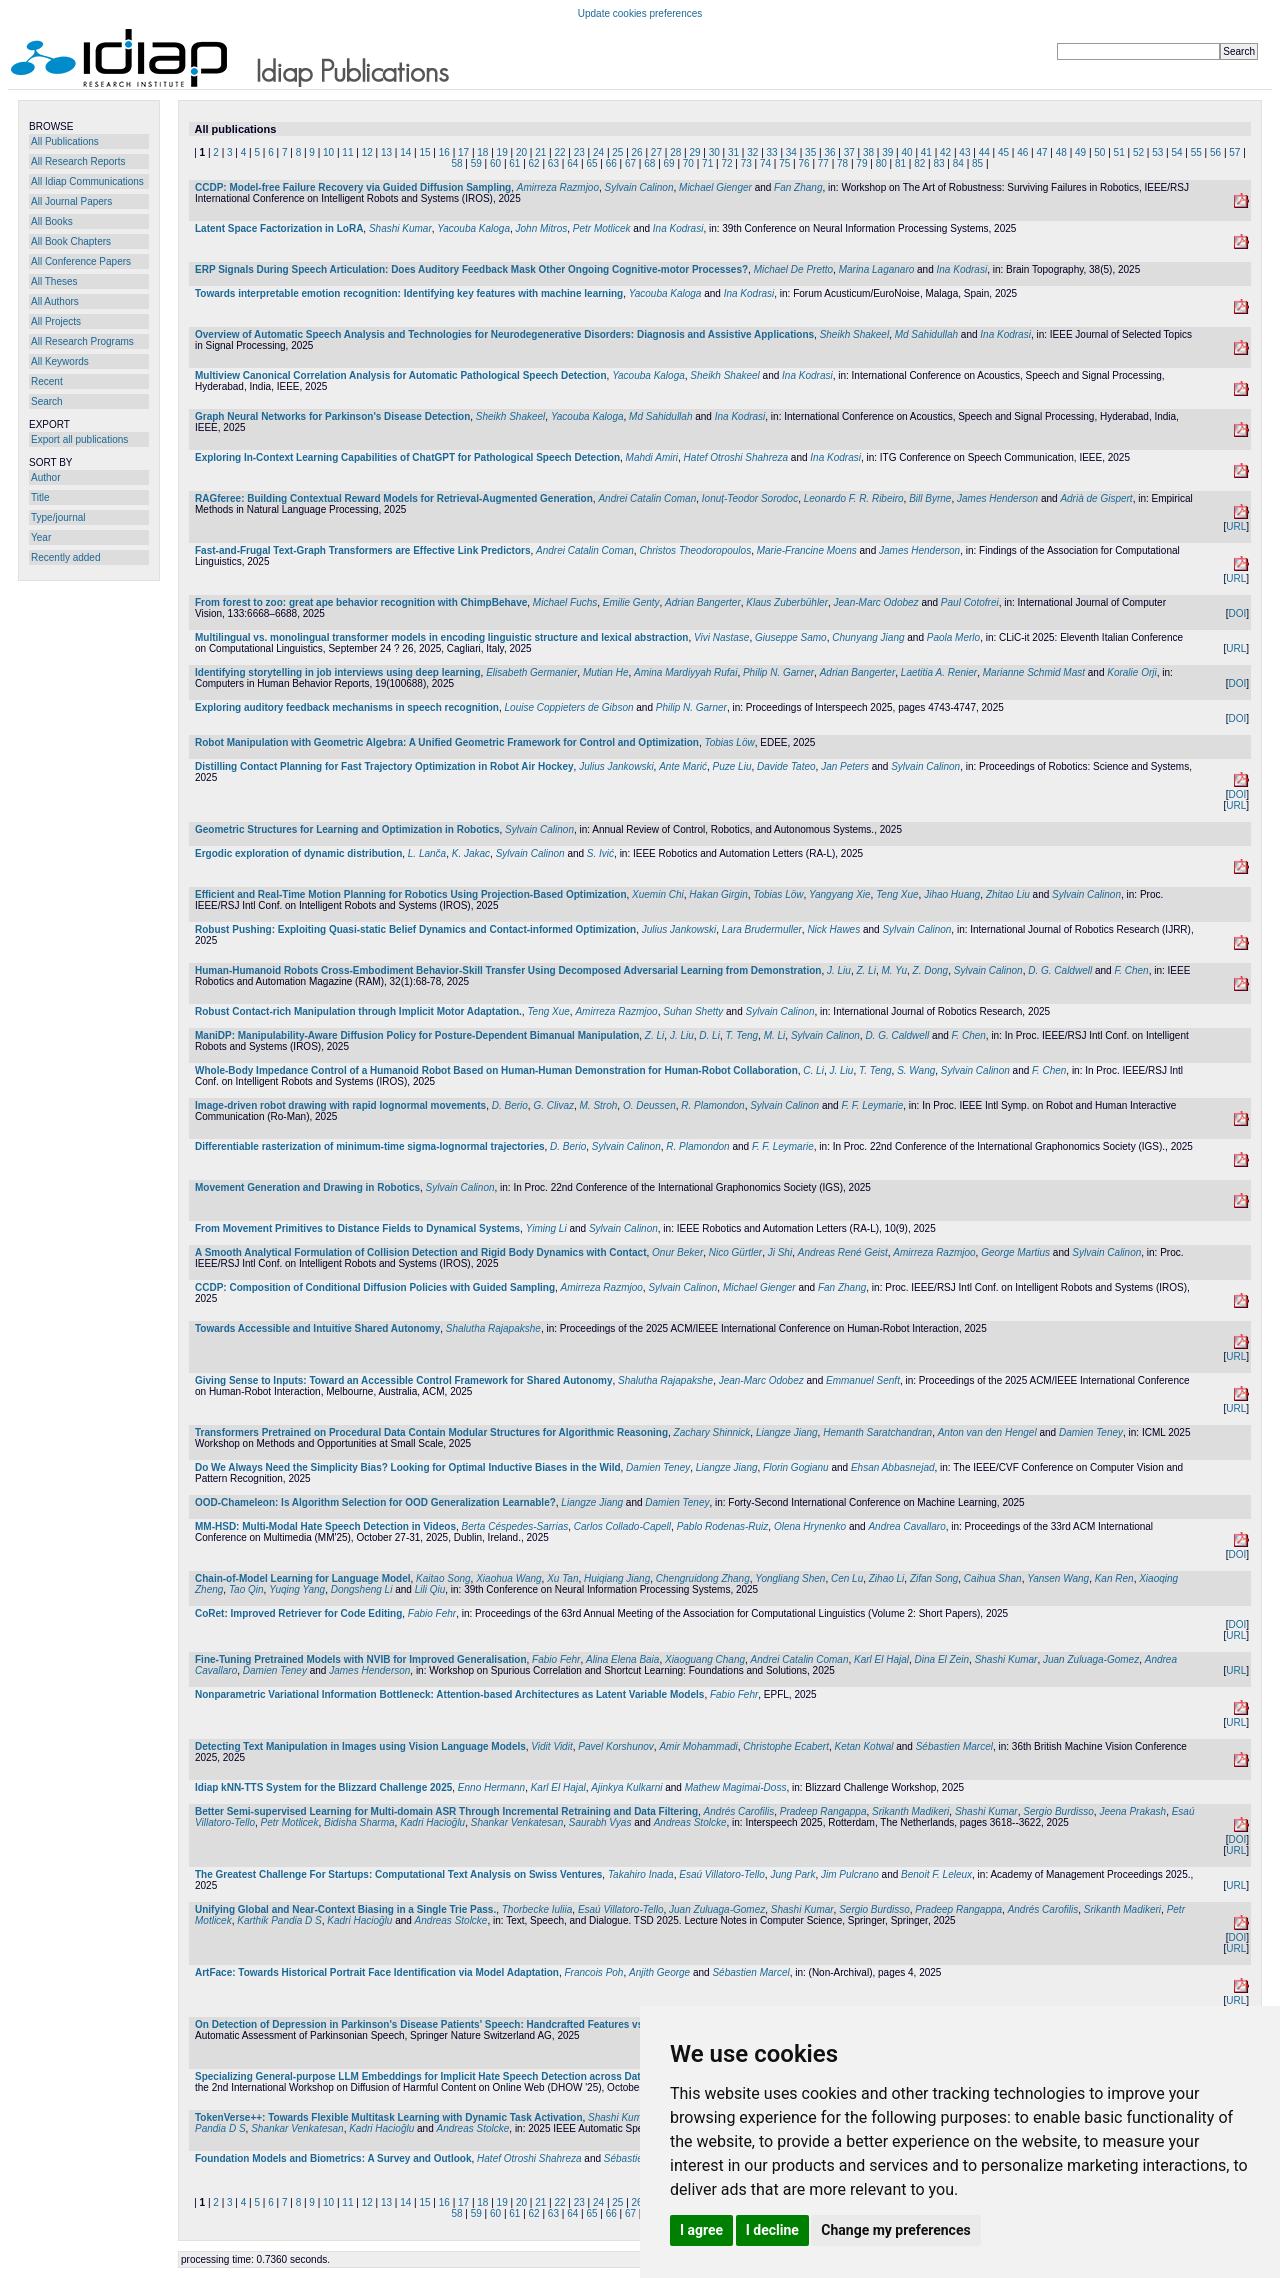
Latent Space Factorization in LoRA (279, 228)
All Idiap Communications (87, 181)
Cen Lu (847, 1578)
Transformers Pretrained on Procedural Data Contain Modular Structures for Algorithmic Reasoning (431, 1432)
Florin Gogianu (796, 1467)
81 (900, 163)
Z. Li (865, 970)
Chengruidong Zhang (703, 1578)
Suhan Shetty (693, 1011)
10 (328, 152)
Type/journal (58, 517)
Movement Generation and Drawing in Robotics (307, 1187)
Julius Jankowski (616, 766)
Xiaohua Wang (508, 1578)
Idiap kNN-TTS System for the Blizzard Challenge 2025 (323, 1787)
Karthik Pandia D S (279, 1920)
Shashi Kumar (400, 228)
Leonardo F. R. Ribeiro (854, 498)
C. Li (813, 1070)
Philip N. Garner (778, 672)
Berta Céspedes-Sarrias (515, 1526)
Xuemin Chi (658, 894)
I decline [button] (772, 2230)
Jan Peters (845, 766)
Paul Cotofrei (970, 602)
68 (649, 163)
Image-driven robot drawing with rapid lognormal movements (340, 1105)
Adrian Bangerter (703, 602)
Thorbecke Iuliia (537, 1909)
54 (1176, 152)
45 (1003, 152)
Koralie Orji (1131, 672)
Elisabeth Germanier (531, 672)
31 (733, 152)
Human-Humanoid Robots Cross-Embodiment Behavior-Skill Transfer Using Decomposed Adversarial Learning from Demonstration (508, 970)
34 (791, 152)
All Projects (56, 321)
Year (41, 537)
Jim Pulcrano (850, 1874)
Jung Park (792, 1874)
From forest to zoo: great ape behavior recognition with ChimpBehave (361, 602)
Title (40, 497)
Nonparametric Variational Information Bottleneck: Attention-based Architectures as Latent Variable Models (449, 1694)
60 (495, 163)
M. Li (775, 1035)
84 (958, 163)
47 (1041, 152)
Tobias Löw (729, 742)
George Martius (1015, 1252)
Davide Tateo (786, 766)
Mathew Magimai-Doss (736, 1787)
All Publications (65, 141)
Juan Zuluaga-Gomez (1091, 1659)
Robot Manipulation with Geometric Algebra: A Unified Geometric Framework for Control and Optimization (447, 742)
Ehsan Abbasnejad (893, 1467)
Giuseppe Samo (791, 637)
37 (849, 152)
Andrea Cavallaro (906, 1526)
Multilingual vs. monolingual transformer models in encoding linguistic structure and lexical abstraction (441, 637)
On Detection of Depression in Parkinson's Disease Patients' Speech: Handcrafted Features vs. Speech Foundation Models (487, 2024)
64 (572, 163)
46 (1022, 152)
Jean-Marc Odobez (876, 602)
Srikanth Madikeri (910, 1811)
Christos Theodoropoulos (695, 550)
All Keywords (60, 361)
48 (1061, 152)
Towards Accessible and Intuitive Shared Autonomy (317, 1328)
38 (868, 152)
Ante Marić (683, 766)
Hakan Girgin (718, 894)
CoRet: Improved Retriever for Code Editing (298, 1613)
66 (611, 163)
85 (977, 163)
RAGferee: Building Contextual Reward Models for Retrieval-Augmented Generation (394, 498)
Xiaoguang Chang (705, 1659)
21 (540, 152)
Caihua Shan (993, 1578)
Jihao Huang (952, 894)
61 (514, 163)
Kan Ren (1114, 1578)
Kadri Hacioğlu (432, 1822)
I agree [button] (701, 2230)
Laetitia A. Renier (939, 672)
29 (694, 152)
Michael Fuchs (565, 602)
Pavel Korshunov (616, 1746)
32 (752, 152)
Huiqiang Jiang (617, 1578)
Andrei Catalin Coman (647, 498)
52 (1138, 152)
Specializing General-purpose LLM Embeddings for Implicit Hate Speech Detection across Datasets (430, 2076)
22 (559, 152)
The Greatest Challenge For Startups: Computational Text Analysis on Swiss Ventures (398, 1874)
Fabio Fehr (432, 1613)
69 (669, 163)
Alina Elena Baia (622, 1659)
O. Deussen (649, 1105)
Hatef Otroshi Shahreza (736, 457)
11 (347, 152)
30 (714, 152)
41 (926, 152)
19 (502, 152)
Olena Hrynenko (810, 1526)
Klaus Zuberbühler (787, 602)
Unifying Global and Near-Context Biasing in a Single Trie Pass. (345, 1909)
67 (630, 163)
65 (591, 163)
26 (637, 152)
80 (881, 163)
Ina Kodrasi (678, 228)
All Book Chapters (71, 241)
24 (598, 152)
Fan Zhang (798, 187)
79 (861, 163)
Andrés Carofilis (739, 1811)
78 (842, 163)
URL (1236, 526)
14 (405, 152)
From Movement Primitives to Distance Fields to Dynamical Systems (357, 1228)
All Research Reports (78, 161)
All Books (52, 221)
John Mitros (542, 228)
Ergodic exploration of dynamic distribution (298, 853)
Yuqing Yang (297, 1589)
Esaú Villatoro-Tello (722, 1874)
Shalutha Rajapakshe (493, 1328)
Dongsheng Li (362, 1589)
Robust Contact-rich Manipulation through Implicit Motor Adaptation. (358, 1011)
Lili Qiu (430, 1589)
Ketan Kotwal (864, 1746)
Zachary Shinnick (712, 1432)
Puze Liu (732, 766)
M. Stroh (599, 1105)
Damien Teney (1091, 1432)
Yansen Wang (1058, 1578)
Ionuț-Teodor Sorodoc (750, 498)
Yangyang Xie (840, 894)
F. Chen (1131, 970)
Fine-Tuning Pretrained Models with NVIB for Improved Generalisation (361, 1659)
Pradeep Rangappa (823, 1811)
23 (579, 152)
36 (829, 152)
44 (984, 152)
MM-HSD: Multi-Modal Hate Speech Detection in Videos (325, 1526)
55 (1196, 152)
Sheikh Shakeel (855, 334)
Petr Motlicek (602, 228)
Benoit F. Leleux (936, 1874)
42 (945, 152)
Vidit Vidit (551, 1746)
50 (1099, 152)
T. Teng (741, 1035)
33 (772, 152)
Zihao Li (887, 1578)
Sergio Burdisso (1058, 1811)
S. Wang (916, 1070)
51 (1119, 152)
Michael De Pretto (793, 269)
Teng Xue (897, 894)
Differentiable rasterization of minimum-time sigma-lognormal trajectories (370, 1146)
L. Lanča (427, 853)
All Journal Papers (71, 201)
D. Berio (510, 1105)
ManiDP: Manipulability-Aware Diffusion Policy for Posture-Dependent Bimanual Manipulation (417, 1035)
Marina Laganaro (877, 269)
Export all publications (79, 439)
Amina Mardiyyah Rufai (685, 672)
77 (823, 163)
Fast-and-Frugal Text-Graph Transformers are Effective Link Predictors (362, 550)
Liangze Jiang (787, 1432)
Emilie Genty (631, 602)
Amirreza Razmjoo (558, 187)
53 (1157, 152)
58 (456, 163)
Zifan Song (934, 1578)
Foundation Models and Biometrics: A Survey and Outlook (333, 2158)
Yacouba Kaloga (473, 228)
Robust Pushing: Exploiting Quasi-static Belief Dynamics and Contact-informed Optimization (415, 929)
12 (367, 152)
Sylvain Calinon (639, 187)
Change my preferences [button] (895, 2230)
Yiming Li (546, 1228)
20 (521, 152)
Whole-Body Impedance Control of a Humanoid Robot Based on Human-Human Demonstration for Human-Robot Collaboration (496, 1070)
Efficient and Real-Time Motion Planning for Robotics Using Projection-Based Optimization (411, 894)
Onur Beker (677, 1252)
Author (45, 477)
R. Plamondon (712, 1105)
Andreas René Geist (843, 1252)
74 (765, 163)
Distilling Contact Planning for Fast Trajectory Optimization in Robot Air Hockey (384, 766)
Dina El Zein (942, 1659)
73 (746, 163)
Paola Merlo (953, 637)
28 (675, 152)
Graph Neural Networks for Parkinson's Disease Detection (332, 416)
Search (47, 401)
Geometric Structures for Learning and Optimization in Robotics (347, 829)
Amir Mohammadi (698, 1746)
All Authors (55, 301)
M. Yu (894, 970)
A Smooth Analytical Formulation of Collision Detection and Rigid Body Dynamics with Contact (421, 1252)
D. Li (709, 1035)
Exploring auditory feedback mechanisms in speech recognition (347, 707)
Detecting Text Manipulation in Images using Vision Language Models (360, 1746)
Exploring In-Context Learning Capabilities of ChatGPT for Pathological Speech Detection (407, 457)
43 (964, 152)
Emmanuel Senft (863, 1380)
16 (444, 152)
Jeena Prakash (1132, 1811)
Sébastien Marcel (954, 1746)
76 (804, 163)
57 (1234, 152)
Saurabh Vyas (600, 1822)
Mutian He (606, 672)
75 (784, 163)
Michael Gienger (715, 187)
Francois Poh (594, 1972)
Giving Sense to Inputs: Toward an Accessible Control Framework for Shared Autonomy (403, 1380)
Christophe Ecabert (786, 1746)
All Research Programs (82, 341)
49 (1080, 152)
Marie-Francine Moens (807, 550)
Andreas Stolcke (690, 1822)
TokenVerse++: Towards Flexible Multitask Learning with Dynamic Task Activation (389, 2117)
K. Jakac (471, 853)
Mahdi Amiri (652, 457)
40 (907, 152)
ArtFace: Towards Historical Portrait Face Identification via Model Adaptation (377, 1972)
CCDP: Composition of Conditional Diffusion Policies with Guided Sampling (375, 1287)
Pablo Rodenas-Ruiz (723, 1526)
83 (938, 163)
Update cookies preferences (640, 13)
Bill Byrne (930, 498)
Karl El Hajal (881, 1659)
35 (810, 152)
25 (617, 152)
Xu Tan (562, 1578)
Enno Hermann (491, 1787)
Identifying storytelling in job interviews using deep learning (338, 672)
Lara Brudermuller (762, 929)
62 (534, 163)
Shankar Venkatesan (517, 1822)
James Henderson (997, 498)
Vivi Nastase (721, 637)
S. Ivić (600, 853)
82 (919, 163)
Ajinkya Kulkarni (626, 1787)
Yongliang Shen (790, 1578)
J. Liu (839, 970)
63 (553, 163)
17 (463, 152)
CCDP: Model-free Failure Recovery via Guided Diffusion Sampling (353, 187)
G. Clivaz (553, 1105)
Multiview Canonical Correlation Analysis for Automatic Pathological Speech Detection (401, 375)
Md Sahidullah (926, 334)
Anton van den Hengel (987, 1432)
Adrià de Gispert (1096, 498)
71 (707, 163)
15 (424, 152)
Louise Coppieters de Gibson (569, 707)
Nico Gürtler (735, 1252)
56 (1215, 152)
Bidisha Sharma (359, 1822)
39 (887, 152)
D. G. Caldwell (1060, 970)
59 (476, 163)
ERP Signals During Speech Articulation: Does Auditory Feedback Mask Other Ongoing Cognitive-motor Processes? (471, 269)
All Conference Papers (81, 261)
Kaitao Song (443, 1578)
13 (386, 152)
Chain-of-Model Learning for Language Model (303, 1578)
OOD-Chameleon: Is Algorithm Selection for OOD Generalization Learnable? (375, 1502)
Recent (47, 381)
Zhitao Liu (1008, 894)
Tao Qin (246, 1589)
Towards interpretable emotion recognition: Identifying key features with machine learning (409, 293)
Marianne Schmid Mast (1034, 672)
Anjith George (659, 1972)
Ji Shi (780, 1252)
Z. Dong (931, 970)
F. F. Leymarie (872, 1105)
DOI (1237, 613)
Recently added (66, 557)
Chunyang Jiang (868, 637)
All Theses (54, 281)
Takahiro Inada (641, 1874)
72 (726, 163)
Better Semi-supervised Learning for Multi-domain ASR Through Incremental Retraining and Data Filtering (446, 1811)
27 (656, 152)
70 (688, 163)
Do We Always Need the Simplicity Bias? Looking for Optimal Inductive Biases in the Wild (408, 1467)
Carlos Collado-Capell (622, 1526)
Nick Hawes (833, 929)
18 (482, 152)
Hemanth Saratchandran (877, 1432)
